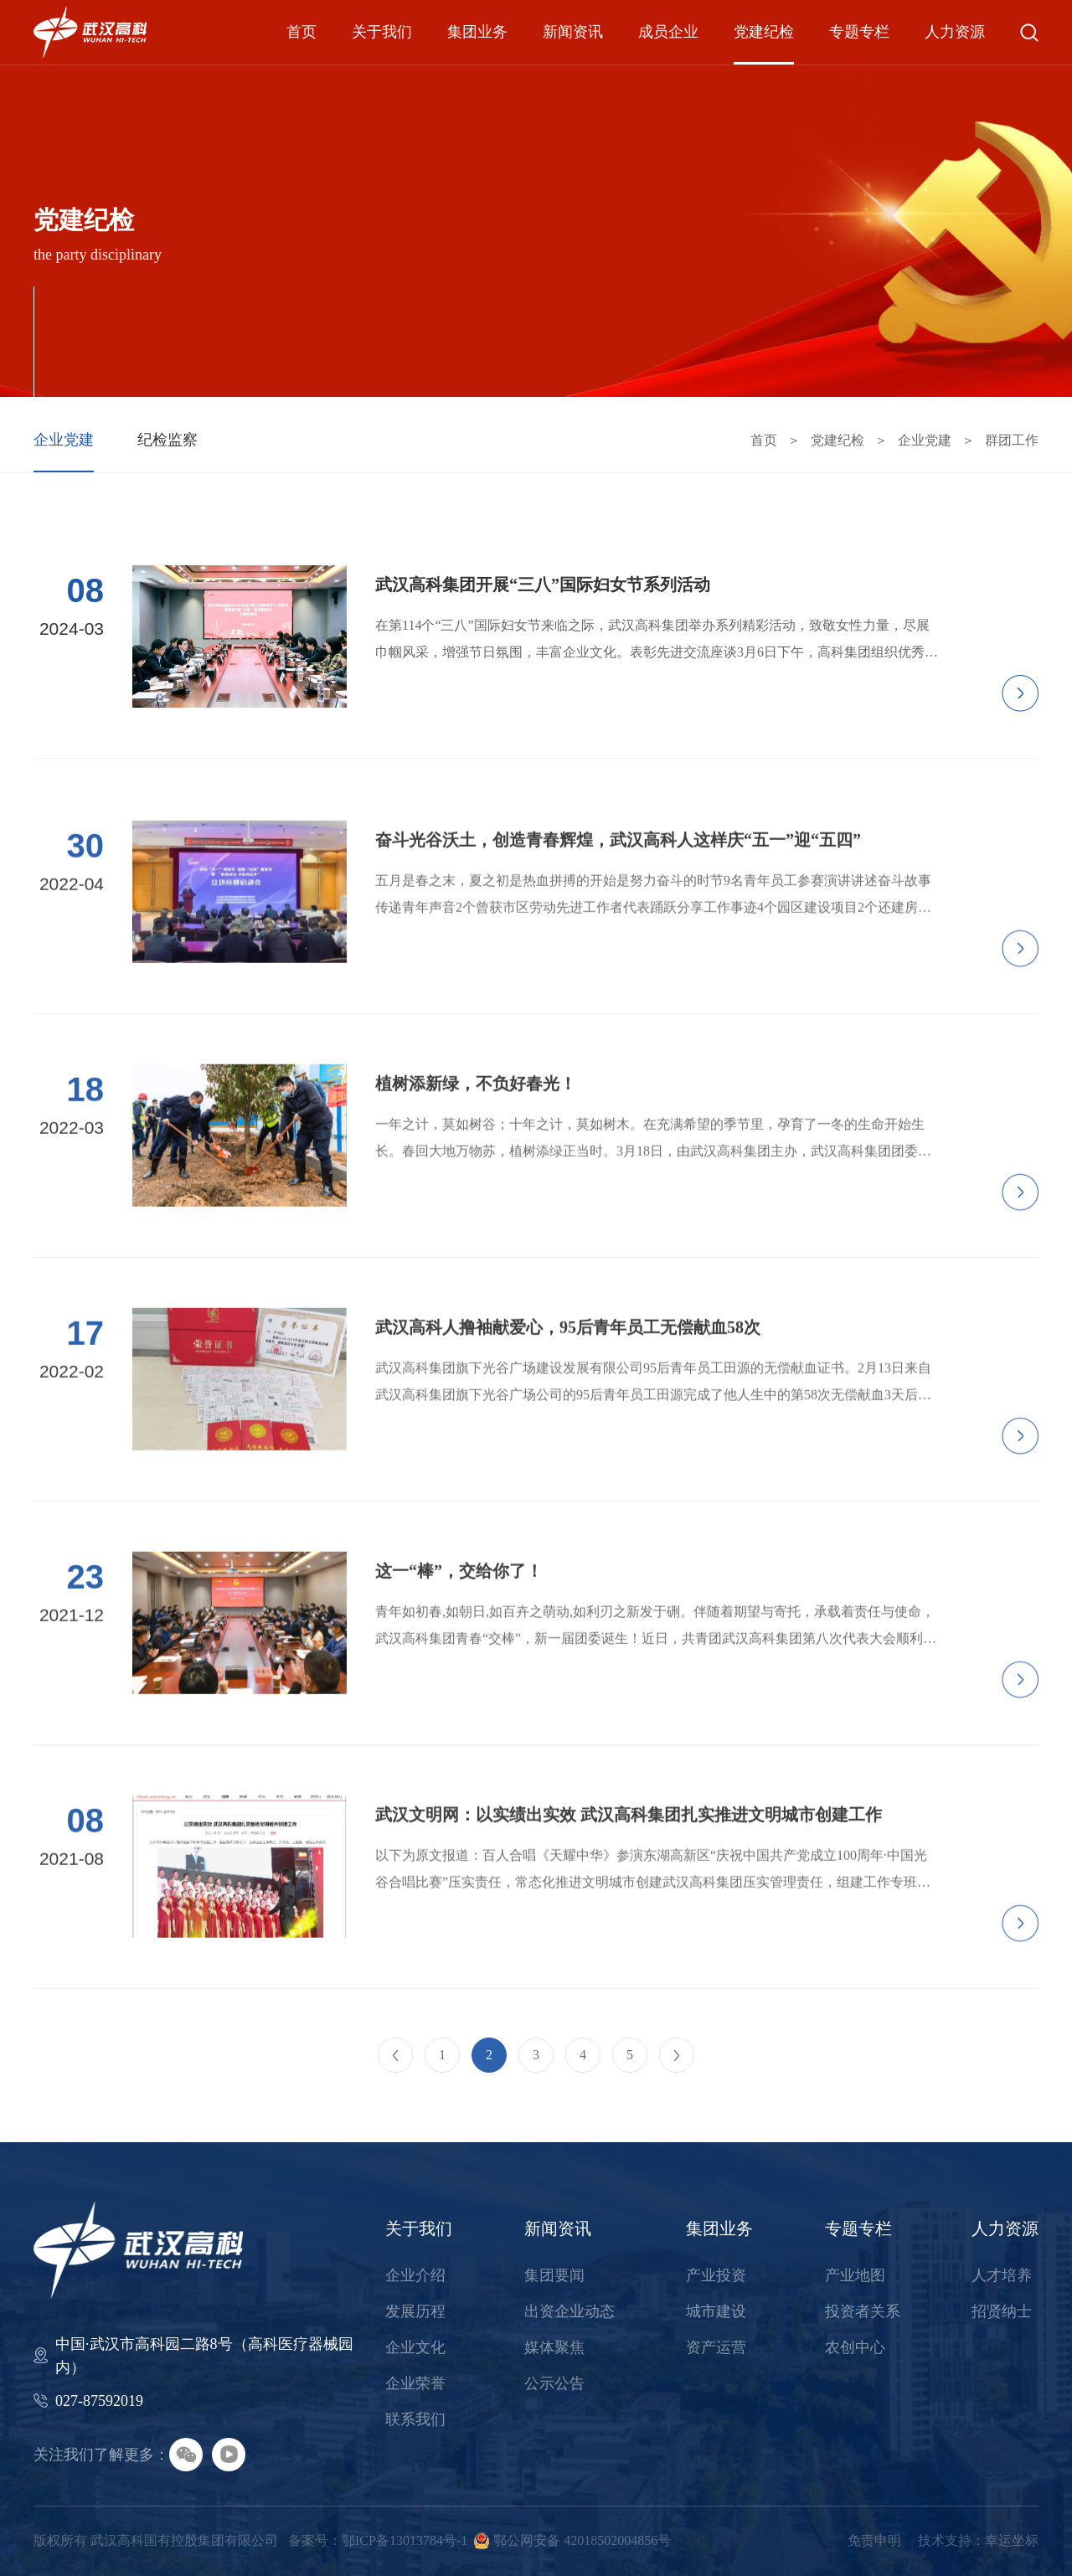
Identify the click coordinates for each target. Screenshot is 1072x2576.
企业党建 (64, 439)
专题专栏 (859, 31)
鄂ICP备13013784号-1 (404, 2540)
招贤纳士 (1002, 2311)
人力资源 (955, 31)
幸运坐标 (1011, 2540)
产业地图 (855, 2275)
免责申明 (874, 2540)
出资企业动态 (569, 2311)
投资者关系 (862, 2311)
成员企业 (668, 31)
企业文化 (415, 2347)
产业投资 (716, 2275)
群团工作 (1011, 440)
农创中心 (855, 2347)
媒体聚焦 (554, 2347)
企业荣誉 (415, 2383)
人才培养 (1002, 2275)
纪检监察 (167, 439)
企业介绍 (415, 2275)
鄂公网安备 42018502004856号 (582, 2540)
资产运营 (716, 2347)
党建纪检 (764, 31)
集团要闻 (554, 2275)
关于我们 (382, 31)
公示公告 (554, 2383)
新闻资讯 (573, 31)
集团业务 (477, 31)
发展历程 (415, 2311)
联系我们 (415, 2419)
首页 (301, 31)
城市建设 (716, 2311)
